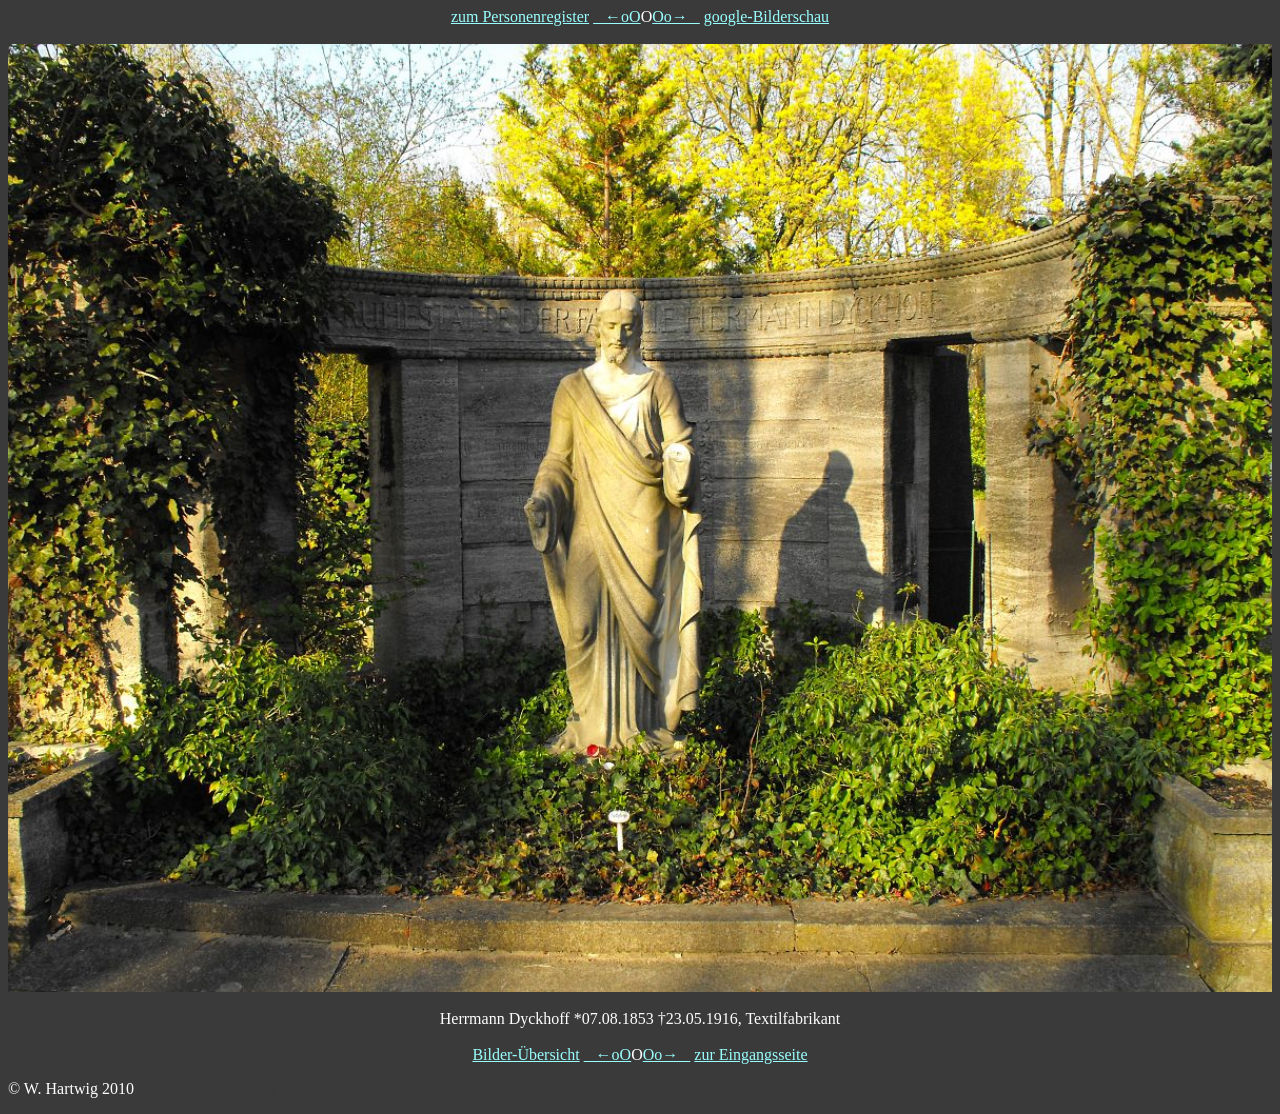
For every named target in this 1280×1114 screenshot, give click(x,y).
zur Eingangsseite (750, 1054)
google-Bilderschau (766, 16)
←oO (617, 16)
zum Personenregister (520, 16)
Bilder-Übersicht (525, 1054)
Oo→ (676, 16)
